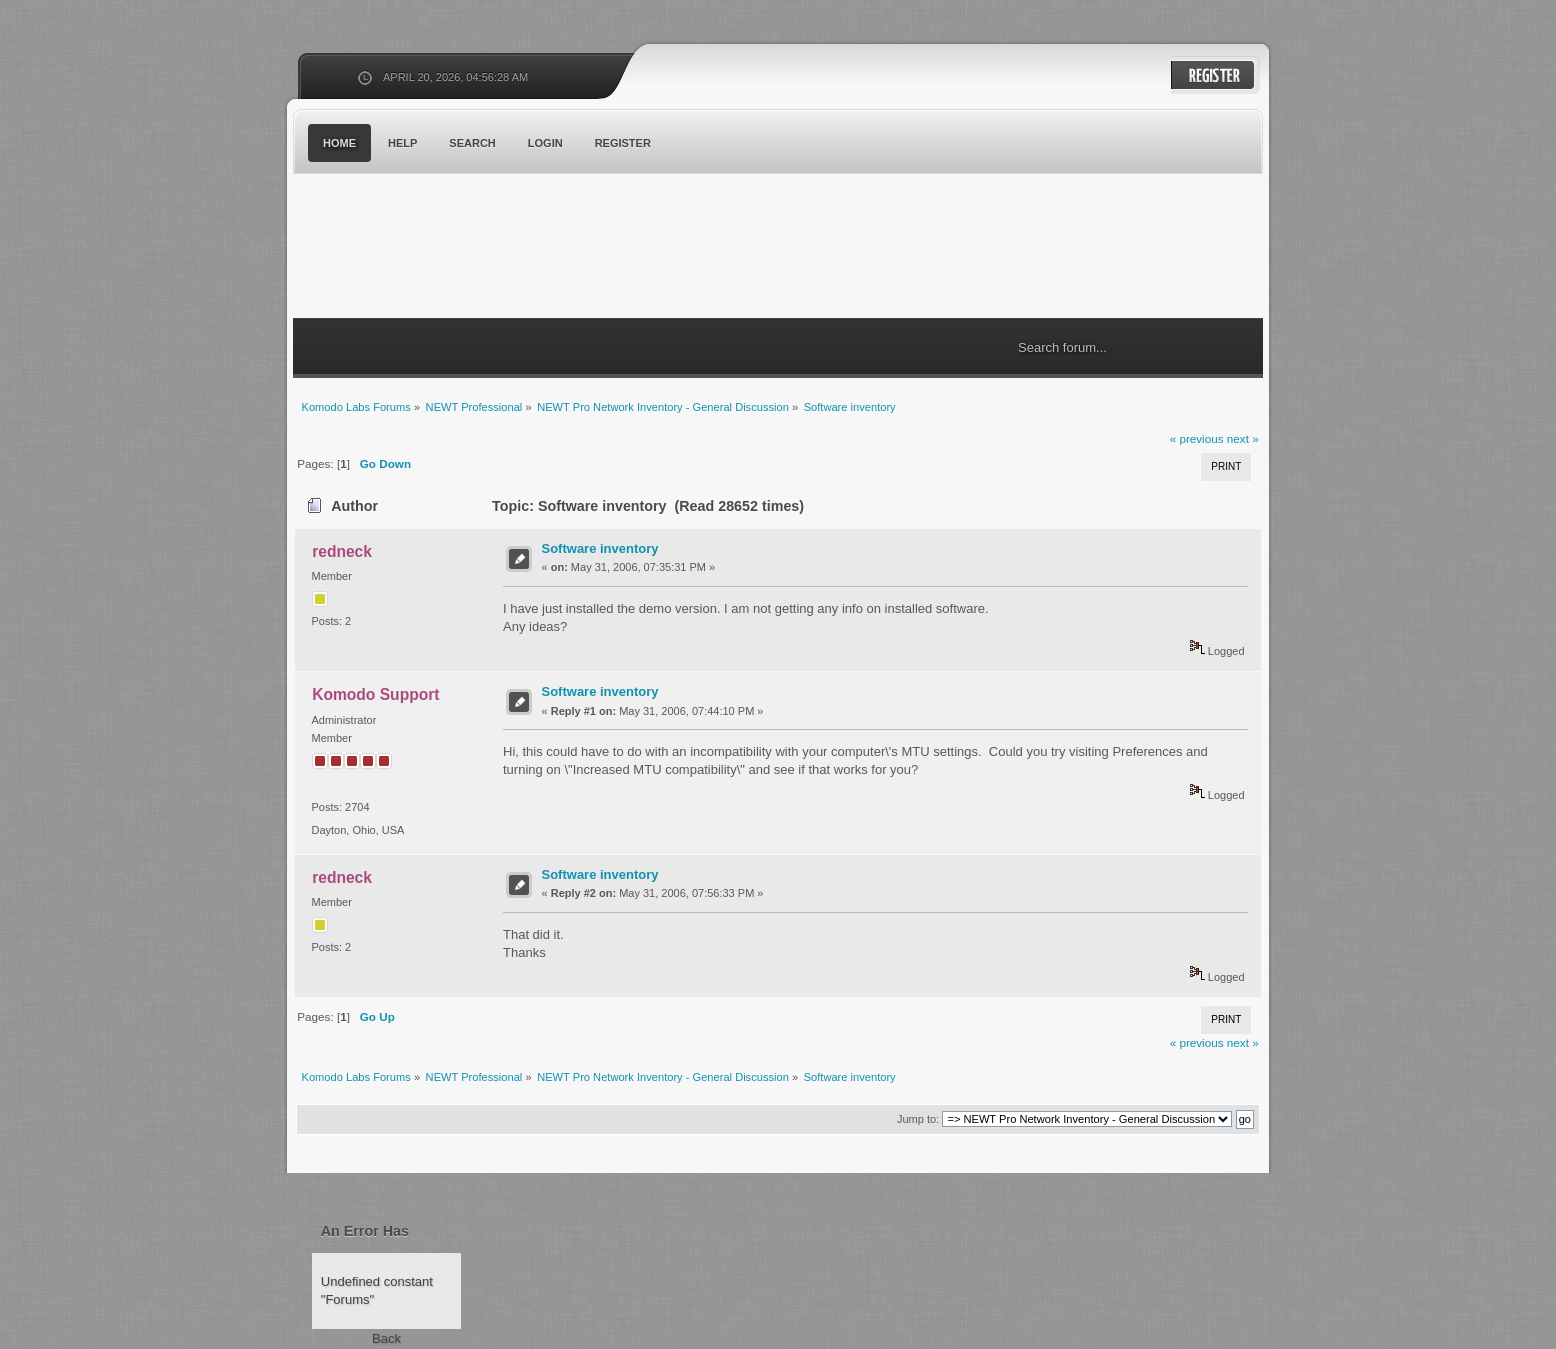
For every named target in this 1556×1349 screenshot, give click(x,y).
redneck (342, 551)
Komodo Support (375, 694)
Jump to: (918, 1119)
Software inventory (600, 548)
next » (1243, 438)
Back (386, 1338)
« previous (1197, 438)
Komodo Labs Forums (488, 249)
